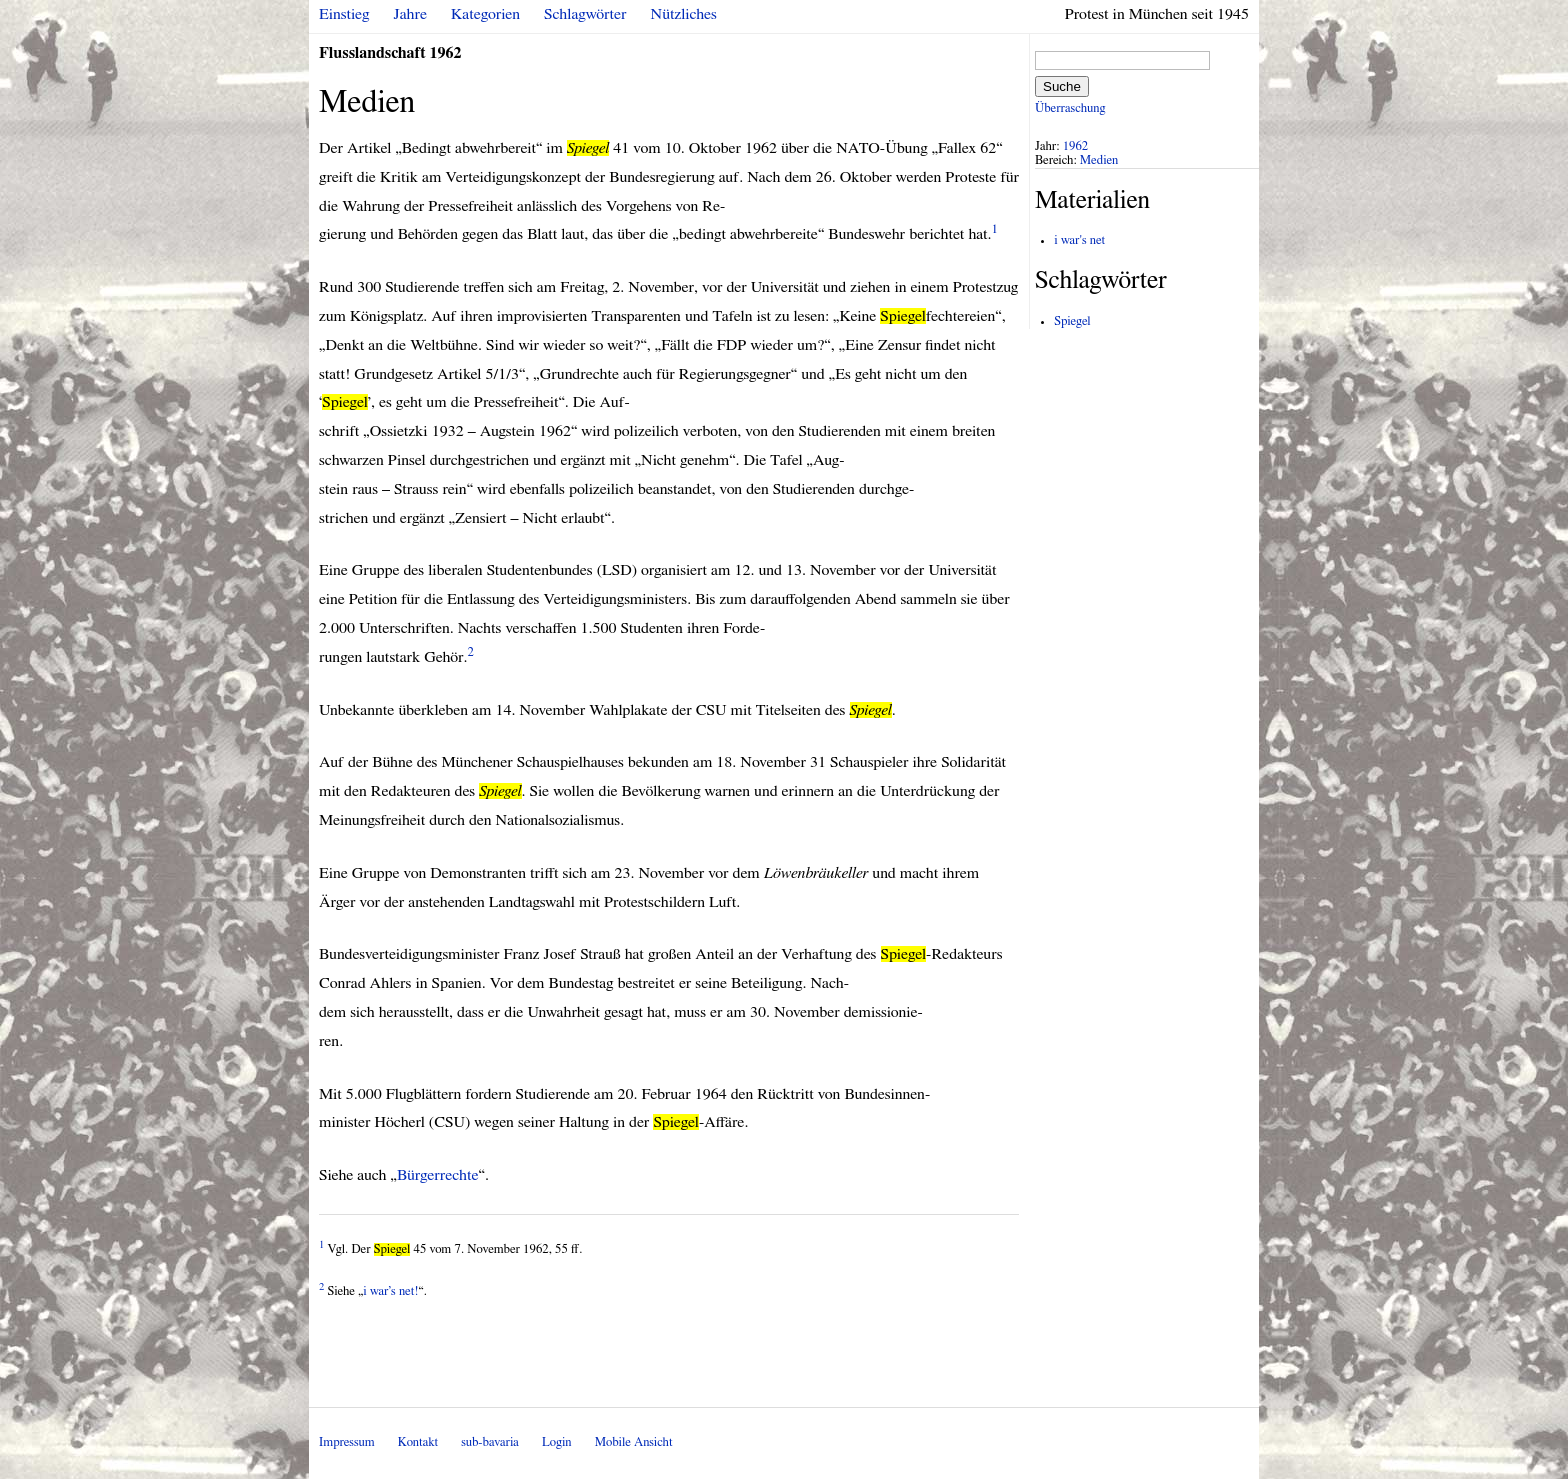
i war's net (1079, 240)
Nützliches (684, 14)
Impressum (347, 1442)
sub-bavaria (489, 1442)
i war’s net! (390, 1291)
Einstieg (344, 14)
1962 (1076, 146)
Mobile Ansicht (634, 1442)
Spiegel (1072, 321)
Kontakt (418, 1442)
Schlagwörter (585, 14)
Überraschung (1070, 108)
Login (557, 1442)
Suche (1062, 86)
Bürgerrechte (438, 1175)
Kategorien (485, 14)
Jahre (410, 14)
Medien (1099, 160)
